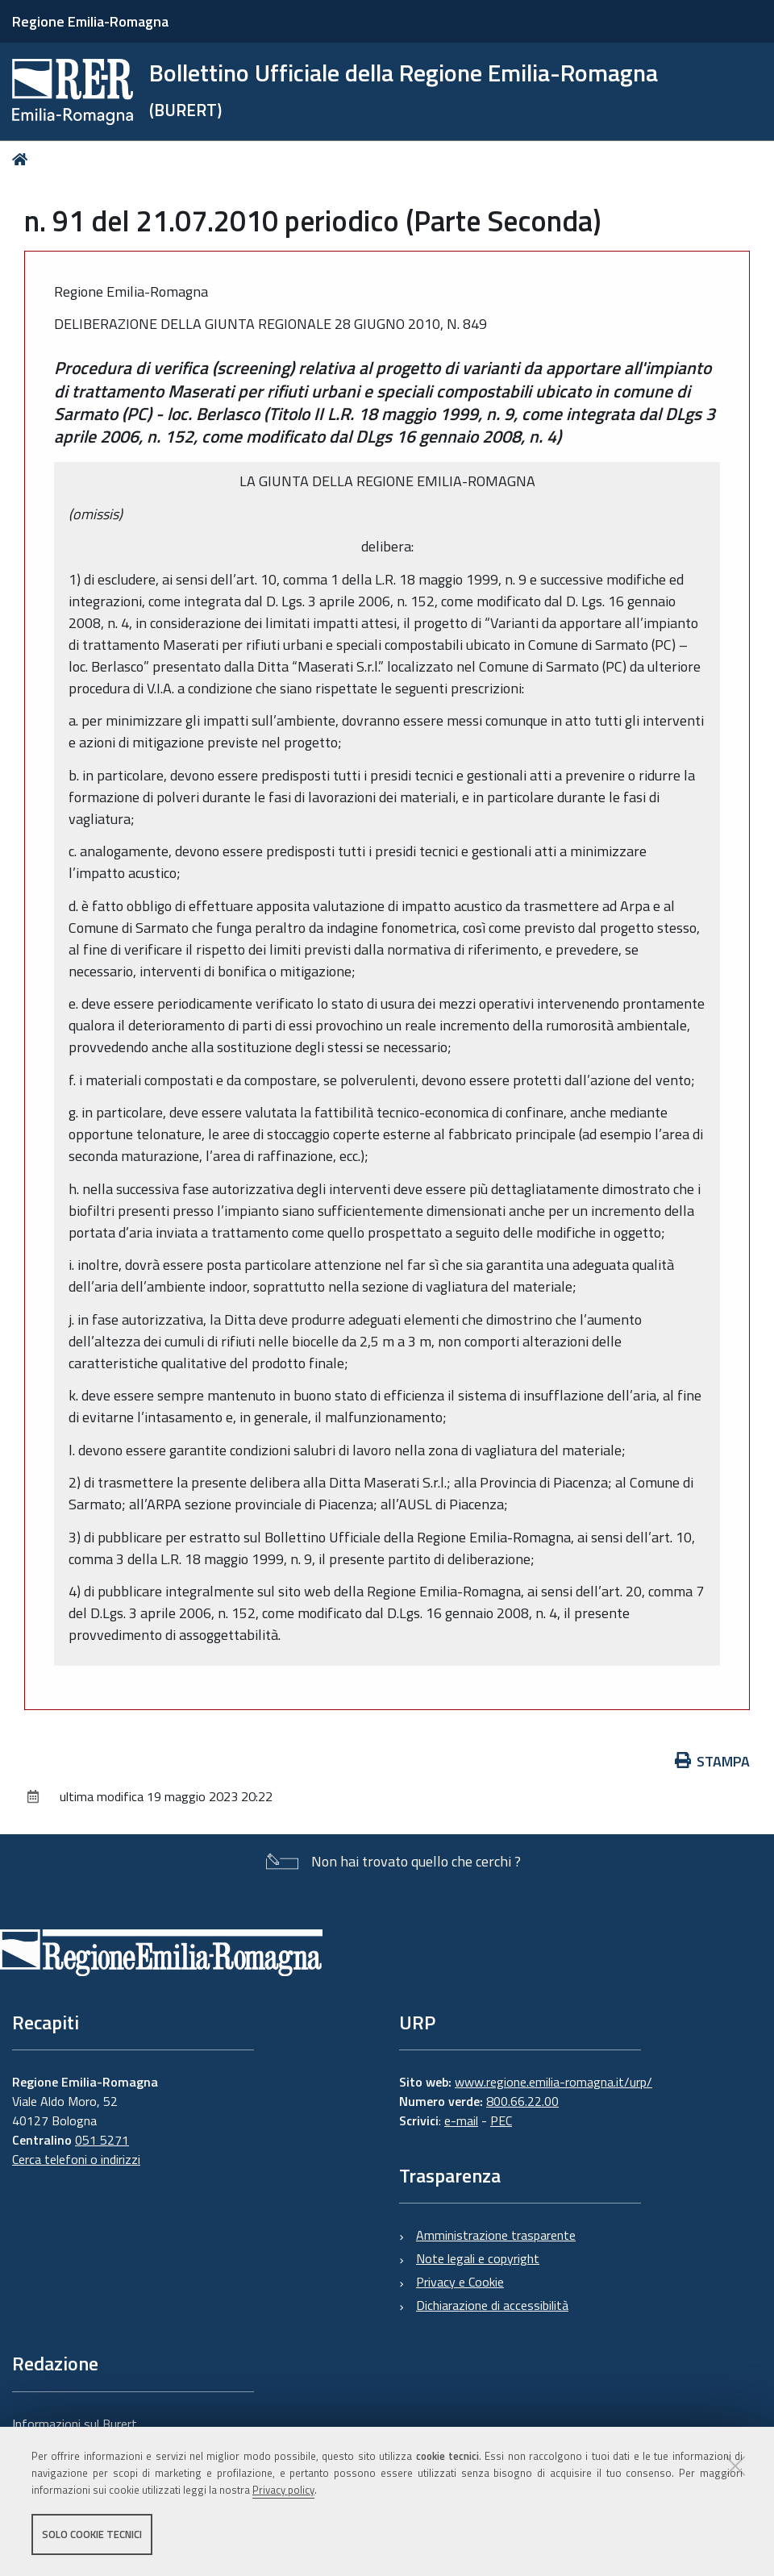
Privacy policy (283, 2490)
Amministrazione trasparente (496, 2235)
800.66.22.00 (522, 2101)
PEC (501, 2120)
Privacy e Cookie (460, 2281)
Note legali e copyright (477, 2258)
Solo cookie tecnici (92, 2534)
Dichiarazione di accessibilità (492, 2305)
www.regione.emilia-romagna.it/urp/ (553, 2081)
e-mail (461, 2120)
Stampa (713, 1761)
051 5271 (102, 2139)
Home (23, 159)
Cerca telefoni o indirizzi (76, 2159)
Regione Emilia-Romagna (90, 21)
